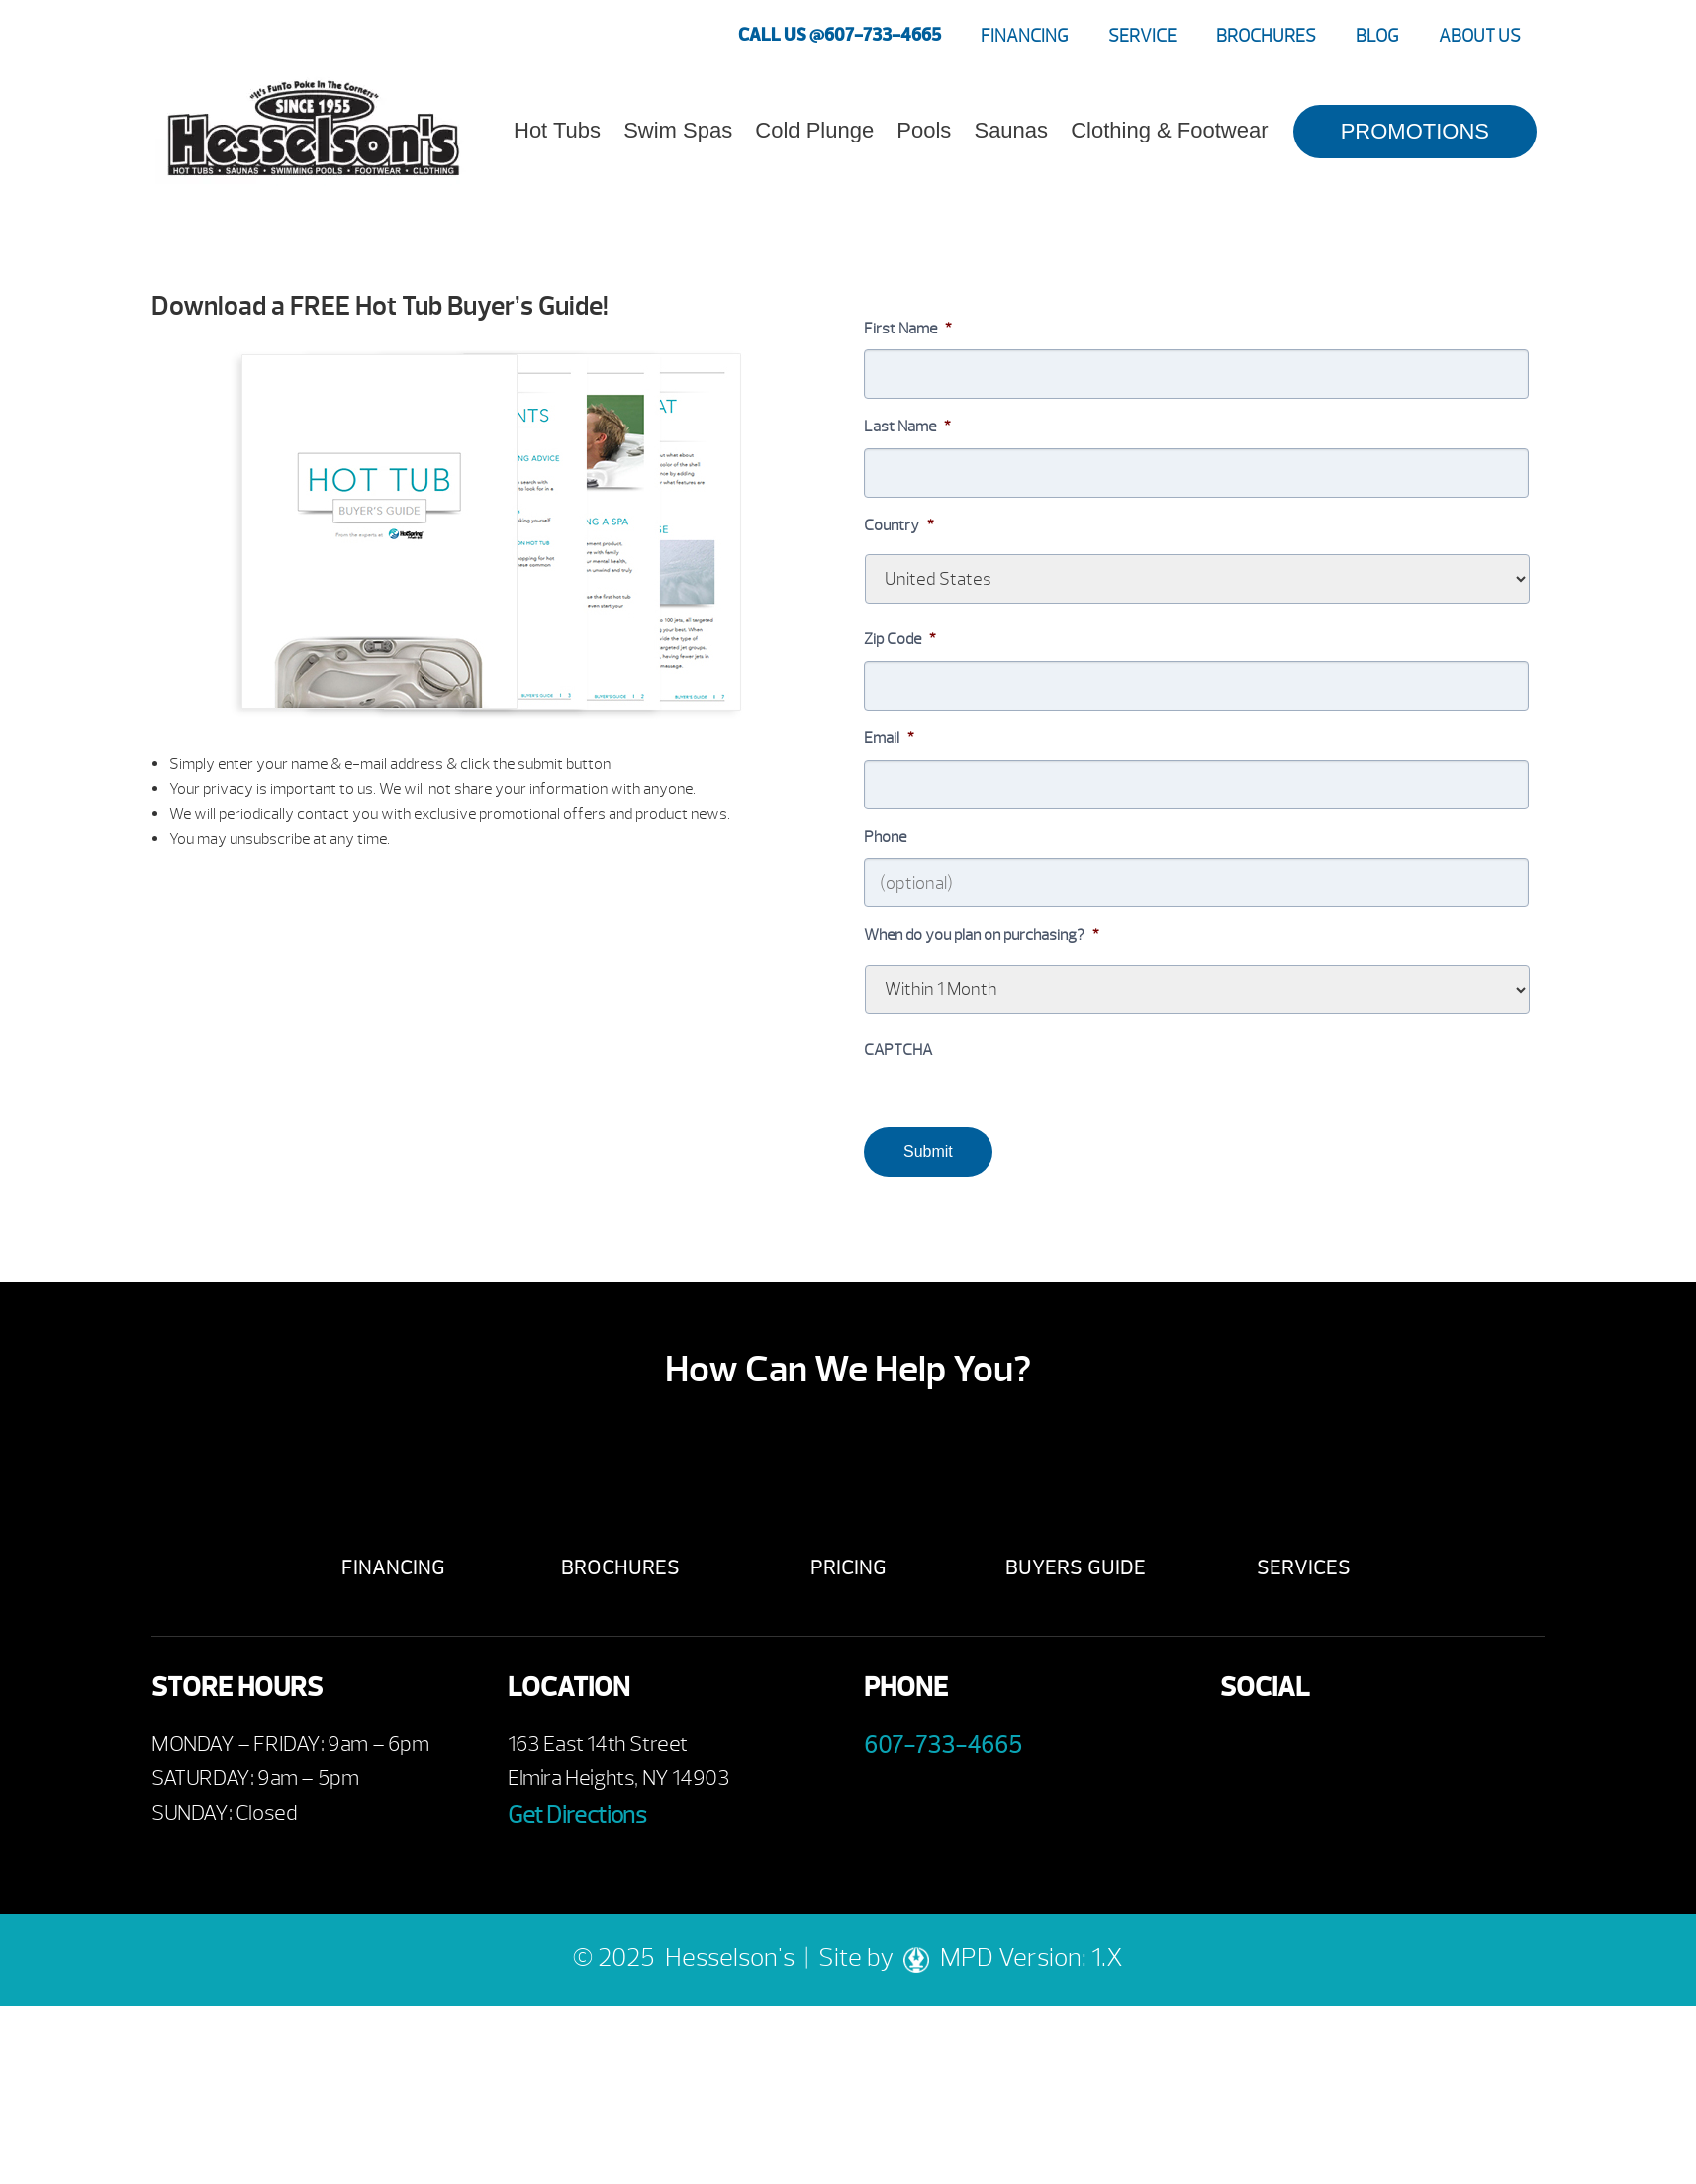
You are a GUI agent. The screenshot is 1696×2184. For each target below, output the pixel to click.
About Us (1480, 36)
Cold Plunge (814, 130)
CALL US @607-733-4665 (839, 35)
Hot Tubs (557, 130)
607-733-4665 (943, 1744)
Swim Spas (677, 130)
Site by (879, 1958)
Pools (923, 130)
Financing (1025, 36)
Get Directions (577, 1815)
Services (1304, 1568)
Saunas (1011, 130)
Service (1142, 36)
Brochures (1266, 36)
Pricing (848, 1568)
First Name (908, 328)
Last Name (907, 426)
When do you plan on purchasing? (981, 935)
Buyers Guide (1075, 1568)
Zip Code (900, 639)
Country (899, 525)
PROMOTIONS (1415, 131)
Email (889, 738)
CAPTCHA (898, 1050)
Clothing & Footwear (1169, 130)
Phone (885, 837)
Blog (1377, 36)
